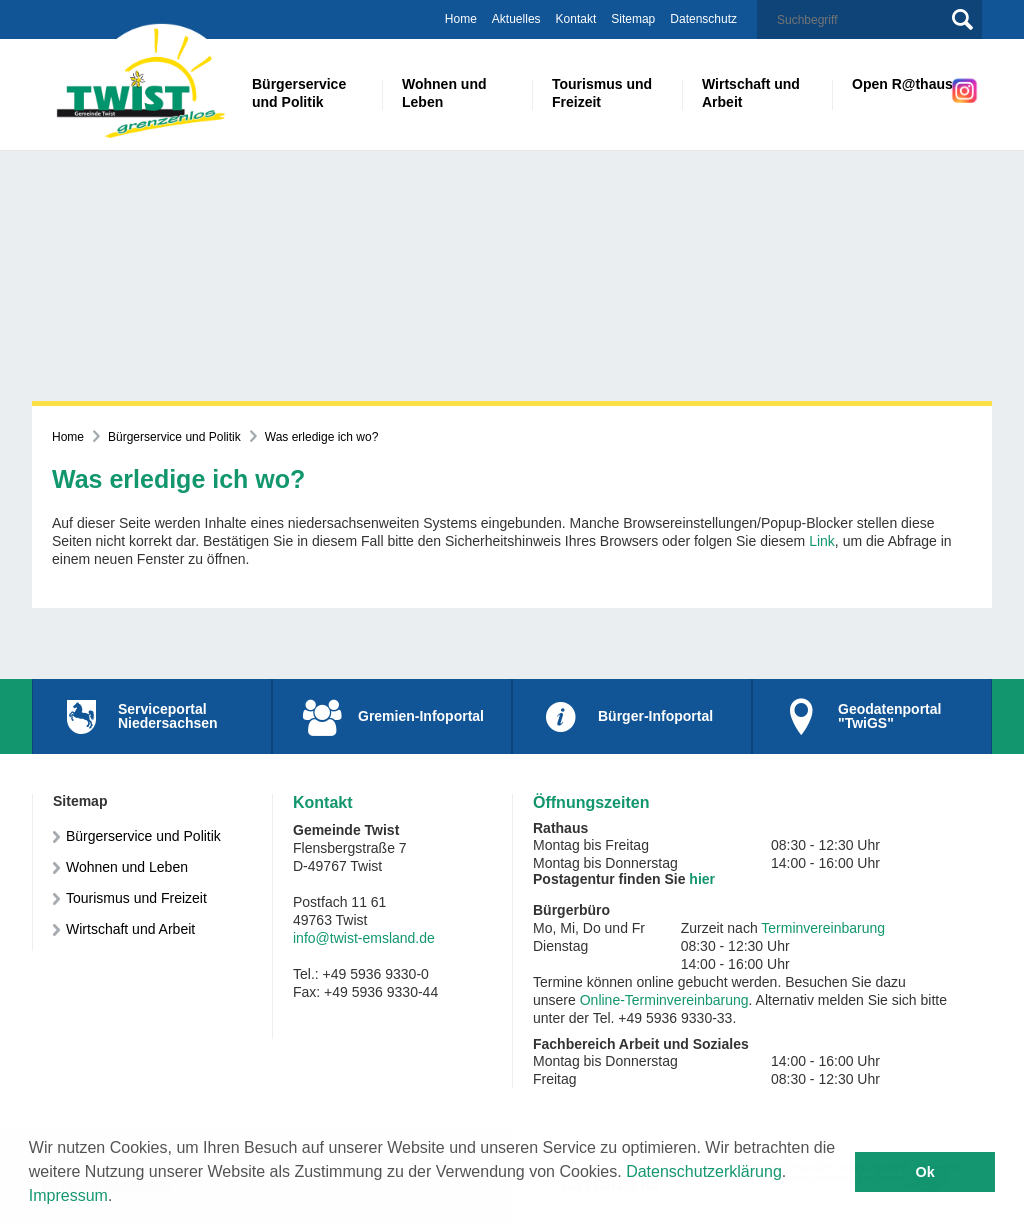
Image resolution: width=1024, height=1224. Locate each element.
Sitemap (633, 19)
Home (461, 19)
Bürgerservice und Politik (174, 437)
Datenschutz (703, 19)
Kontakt (576, 19)
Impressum (68, 1195)
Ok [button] (925, 1172)
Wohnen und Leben (127, 867)
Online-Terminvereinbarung (664, 1000)
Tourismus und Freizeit (136, 898)
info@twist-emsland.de (364, 938)
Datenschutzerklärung (704, 1171)
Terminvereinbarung (823, 928)
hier (702, 879)
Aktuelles (516, 19)
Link (822, 541)
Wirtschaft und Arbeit (130, 929)
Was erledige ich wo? (322, 437)
